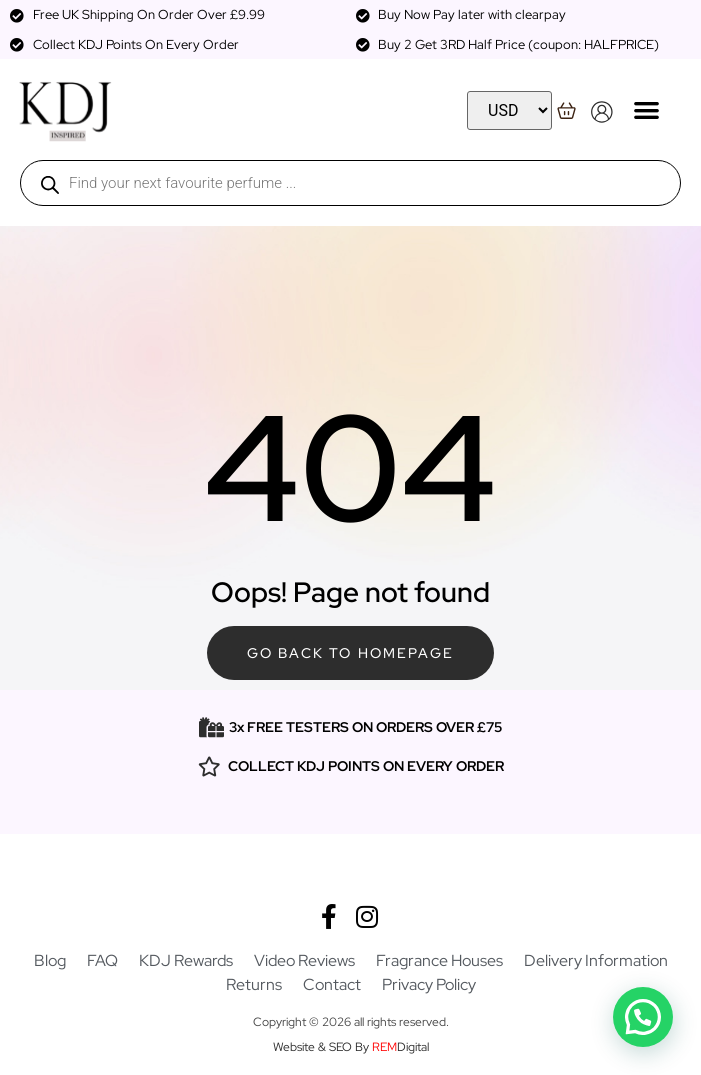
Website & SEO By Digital (351, 1047)
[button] (646, 109)
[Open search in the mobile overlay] (350, 183)
